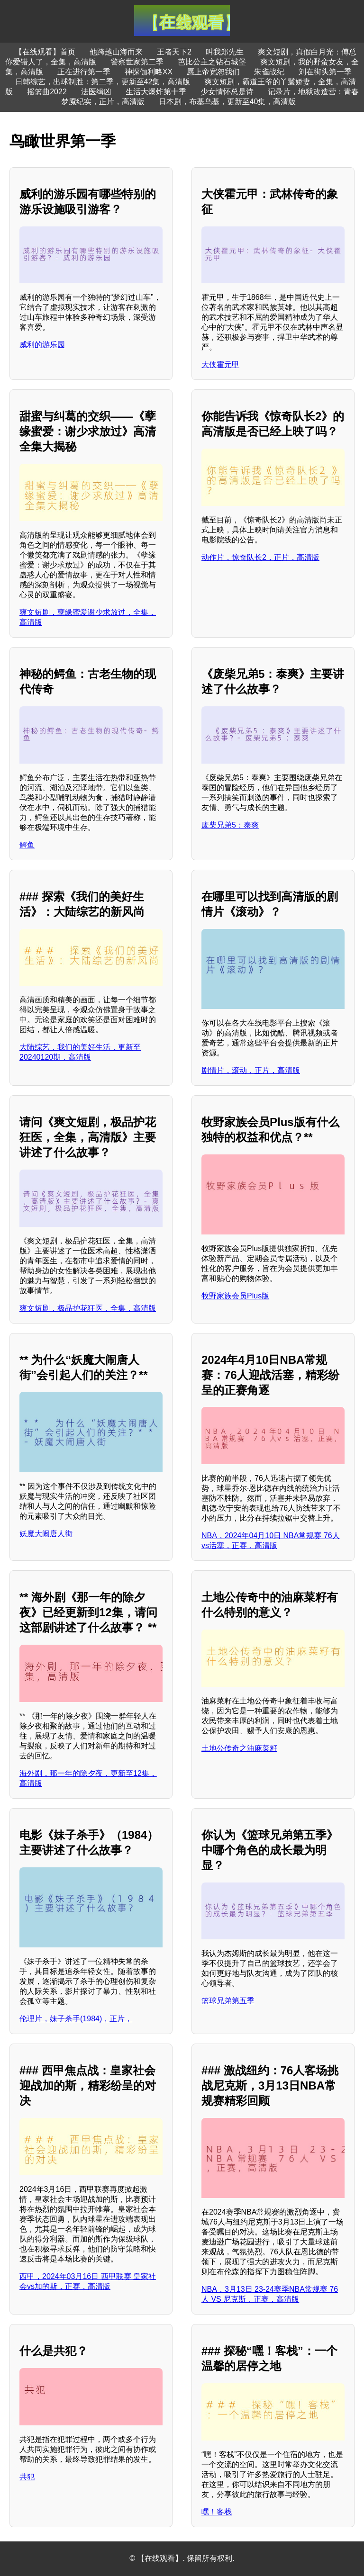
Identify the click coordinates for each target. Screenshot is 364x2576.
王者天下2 (174, 52)
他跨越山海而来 (116, 52)
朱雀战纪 (269, 72)
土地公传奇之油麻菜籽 (239, 1748)
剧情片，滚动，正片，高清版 (250, 1070)
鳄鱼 (27, 845)
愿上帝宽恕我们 (213, 72)
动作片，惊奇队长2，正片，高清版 (260, 557)
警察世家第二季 (137, 62)
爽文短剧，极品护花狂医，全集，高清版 (87, 1308)
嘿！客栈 (216, 2512)
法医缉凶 (96, 92)
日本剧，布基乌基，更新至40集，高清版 (227, 102)
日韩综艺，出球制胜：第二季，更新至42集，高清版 (103, 82)
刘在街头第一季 (325, 72)
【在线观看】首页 (45, 52)
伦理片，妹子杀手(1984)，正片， (75, 2019)
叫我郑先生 (225, 52)
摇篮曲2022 (47, 92)
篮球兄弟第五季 (228, 2001)
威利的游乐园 (42, 345)
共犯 (27, 2477)
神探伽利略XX (149, 72)
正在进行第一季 (83, 72)
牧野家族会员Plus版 (235, 1296)
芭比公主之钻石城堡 (212, 62)
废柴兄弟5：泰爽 (230, 825)
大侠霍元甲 (220, 364)
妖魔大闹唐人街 (46, 1534)
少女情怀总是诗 (227, 92)
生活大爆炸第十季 (156, 92)
